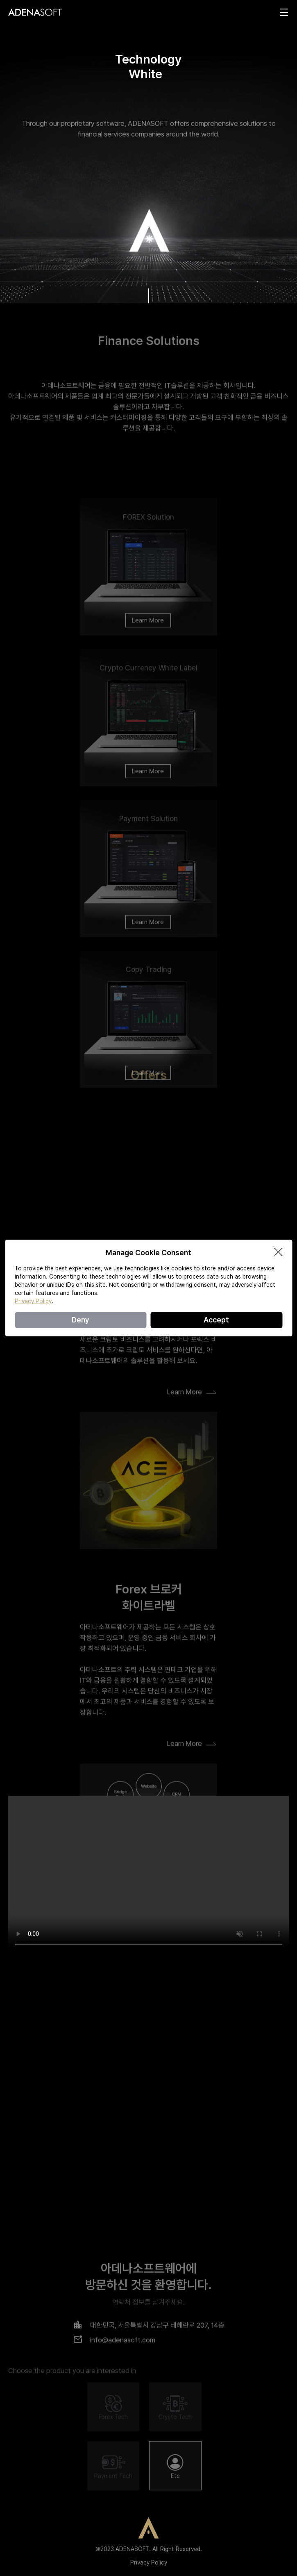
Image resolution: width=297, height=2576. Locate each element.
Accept (216, 1319)
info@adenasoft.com (122, 2494)
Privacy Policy (148, 2562)
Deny (80, 1319)
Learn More (148, 665)
